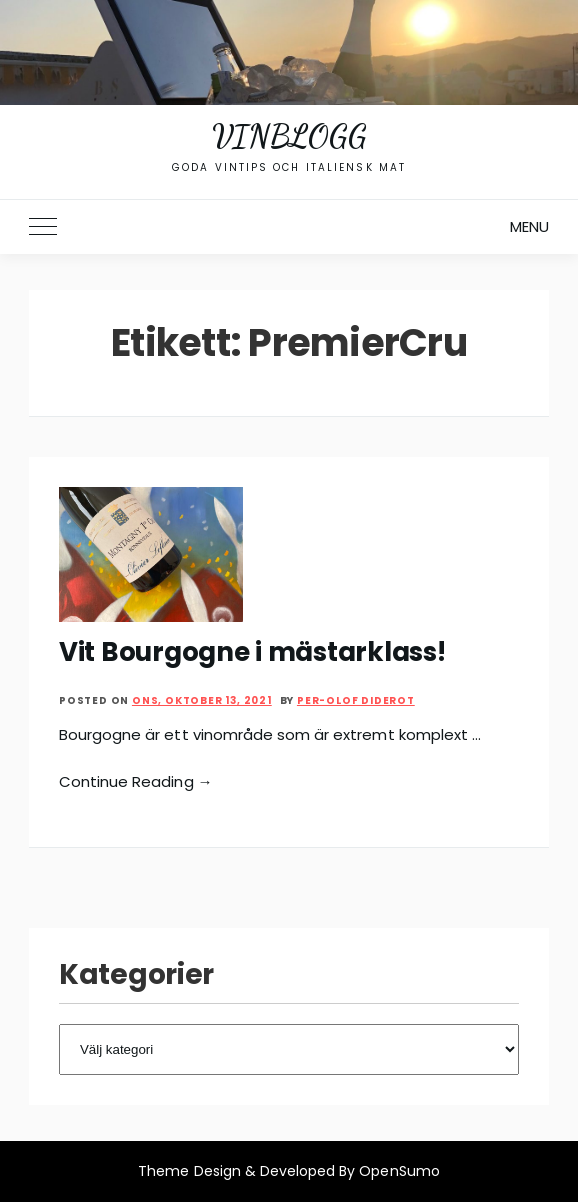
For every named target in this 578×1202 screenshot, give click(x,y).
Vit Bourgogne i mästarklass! (252, 652)
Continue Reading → (136, 781)
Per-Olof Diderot (356, 700)
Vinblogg (289, 136)
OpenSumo (399, 1171)
